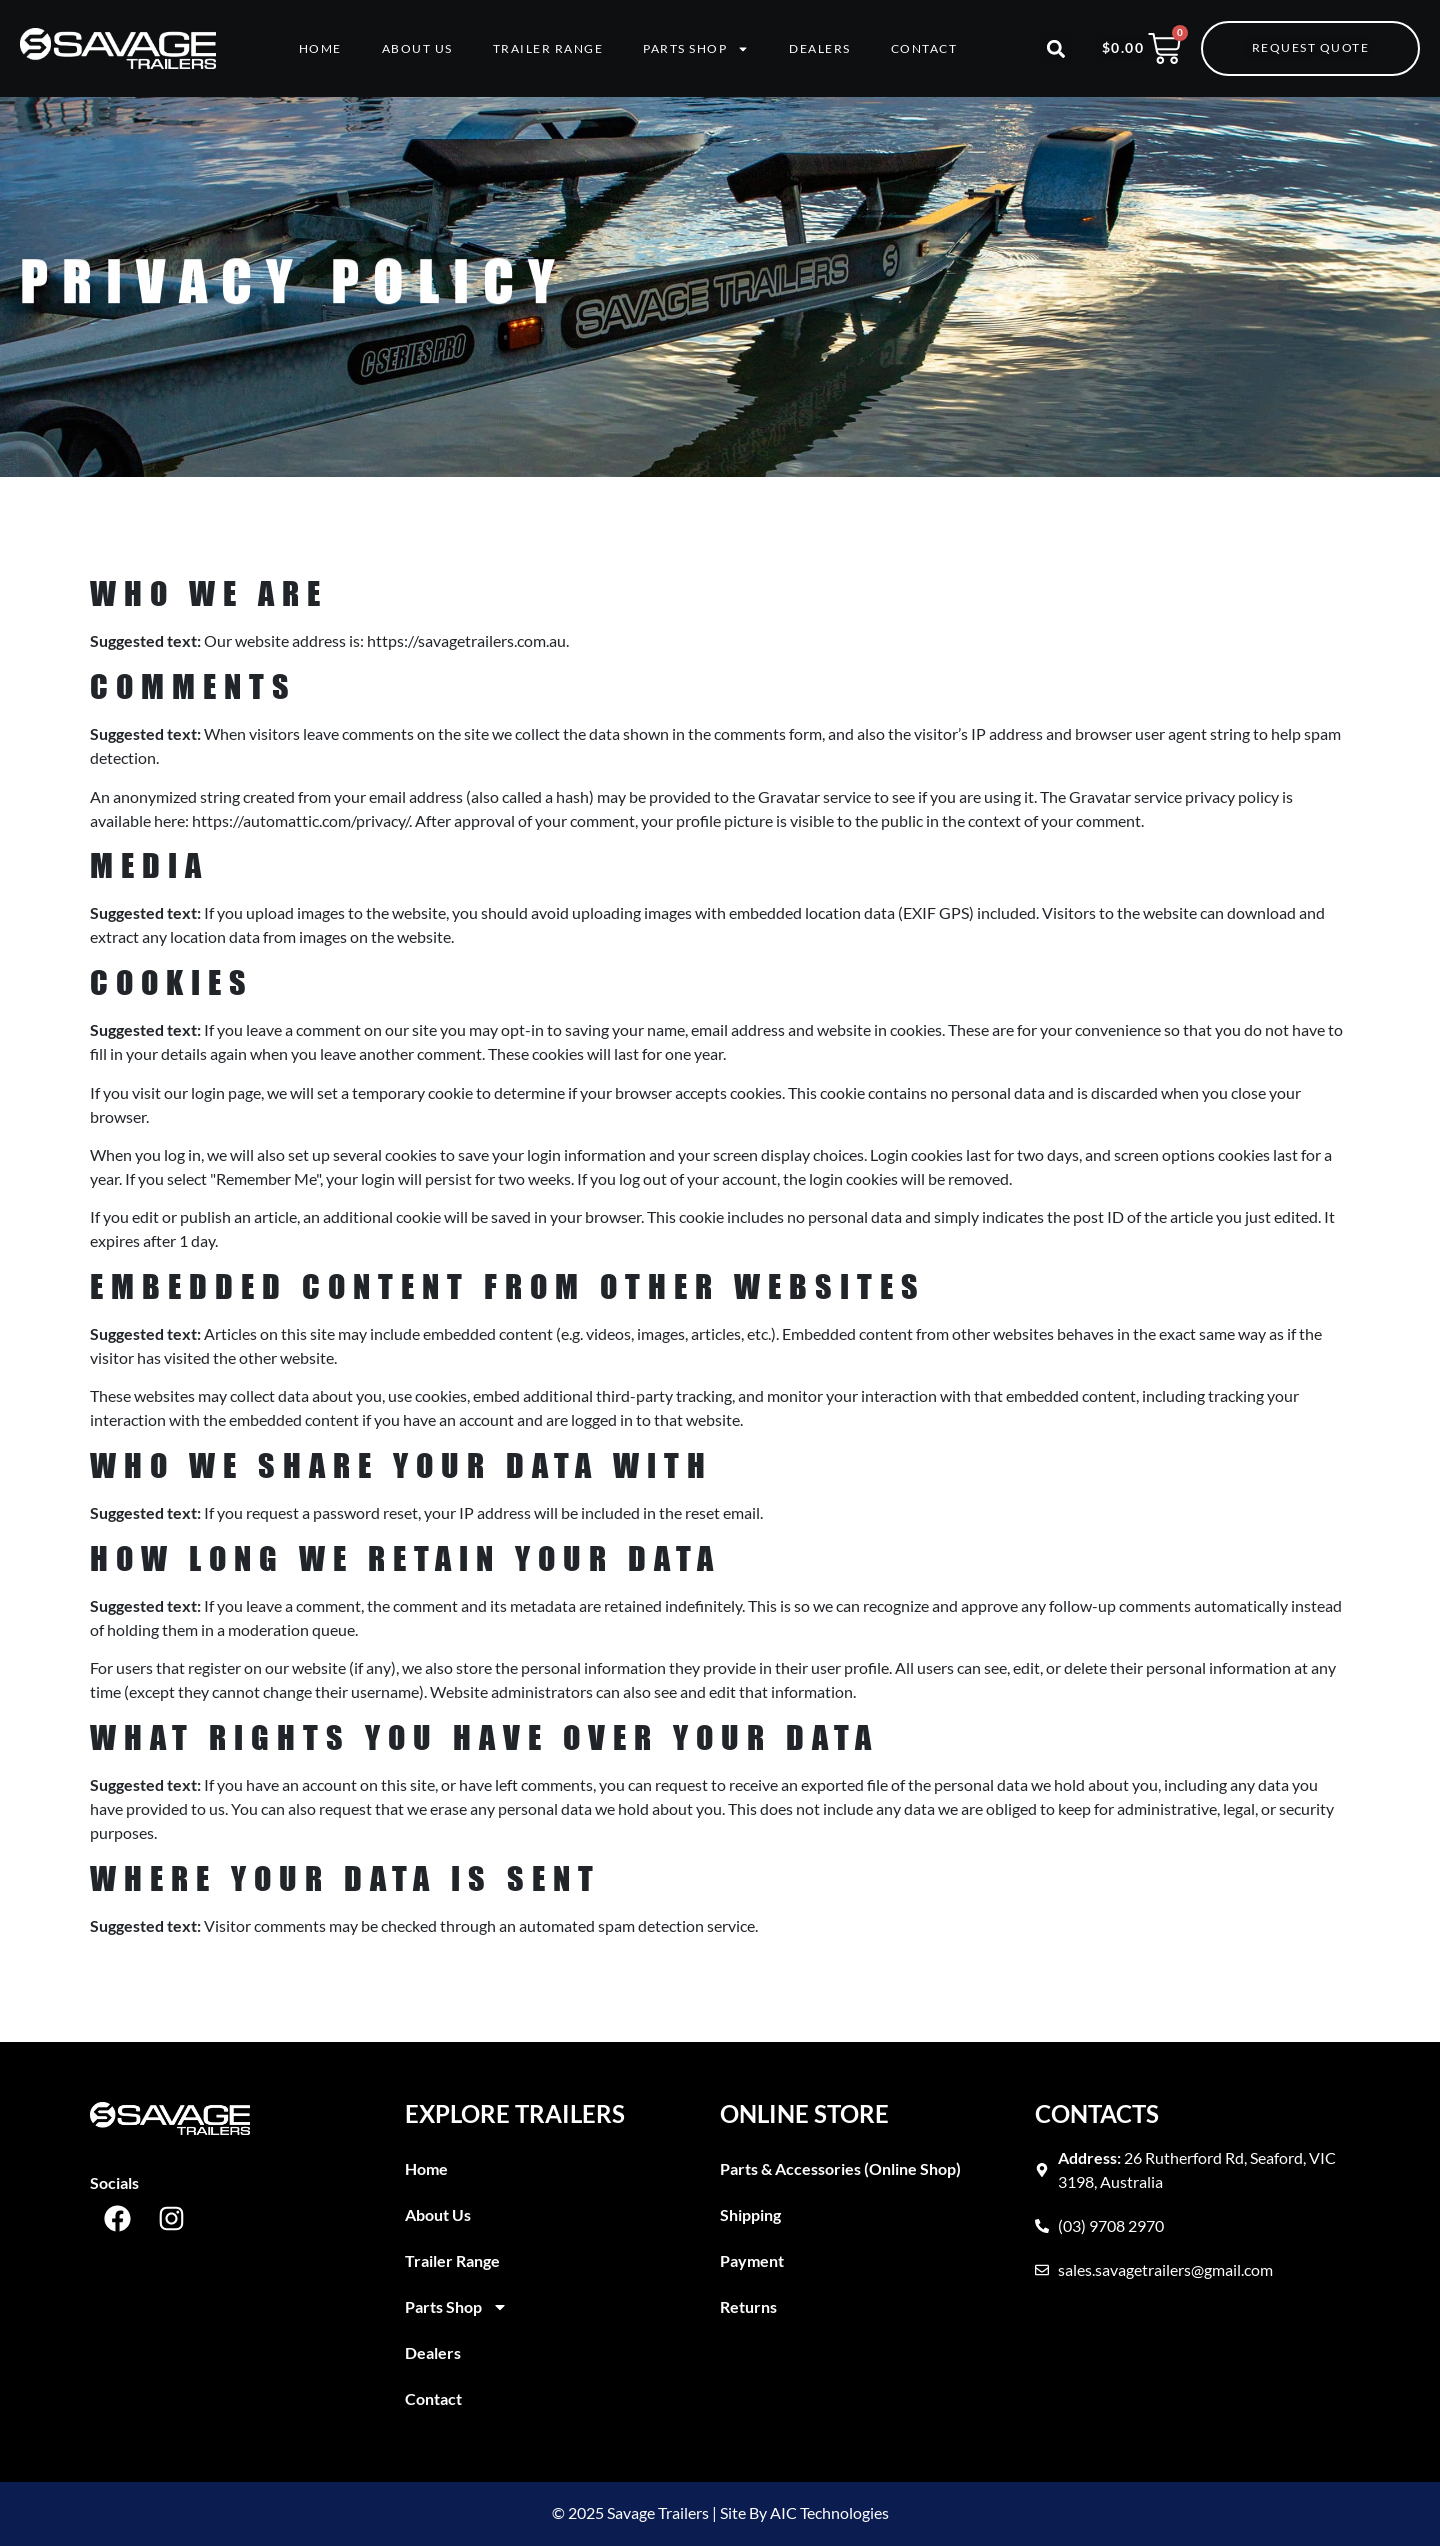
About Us (417, 48)
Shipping (750, 2214)
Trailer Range (548, 48)
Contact (924, 48)
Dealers (820, 48)
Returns (748, 2306)
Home (320, 48)
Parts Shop (696, 49)
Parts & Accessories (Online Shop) (840, 2168)
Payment (752, 2260)
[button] (1056, 48)
